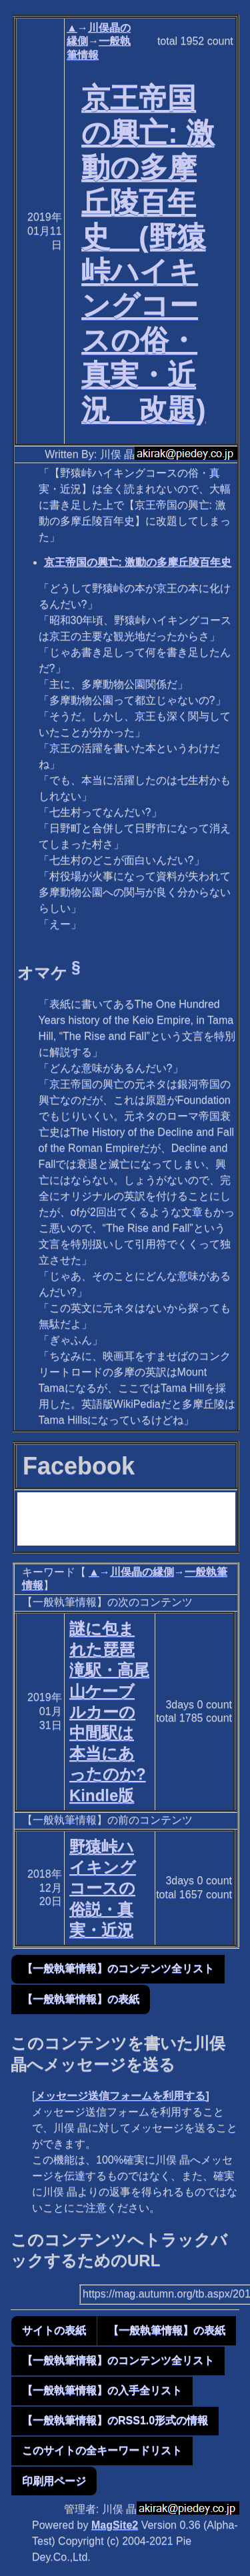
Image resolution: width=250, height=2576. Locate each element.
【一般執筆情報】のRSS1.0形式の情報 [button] (115, 2420)
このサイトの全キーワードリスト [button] (102, 2450)
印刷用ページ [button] (54, 2481)
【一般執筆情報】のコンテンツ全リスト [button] (118, 1968)
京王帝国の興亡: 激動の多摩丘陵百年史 (138, 562)
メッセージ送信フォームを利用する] (122, 2095)
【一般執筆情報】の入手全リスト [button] (102, 2390)
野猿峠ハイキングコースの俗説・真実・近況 (102, 1888)
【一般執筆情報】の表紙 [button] (80, 1999)
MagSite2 (114, 2525)
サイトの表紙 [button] (54, 2330)
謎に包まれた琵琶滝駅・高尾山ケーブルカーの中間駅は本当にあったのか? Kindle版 (109, 1712)
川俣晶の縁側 (142, 1572)
